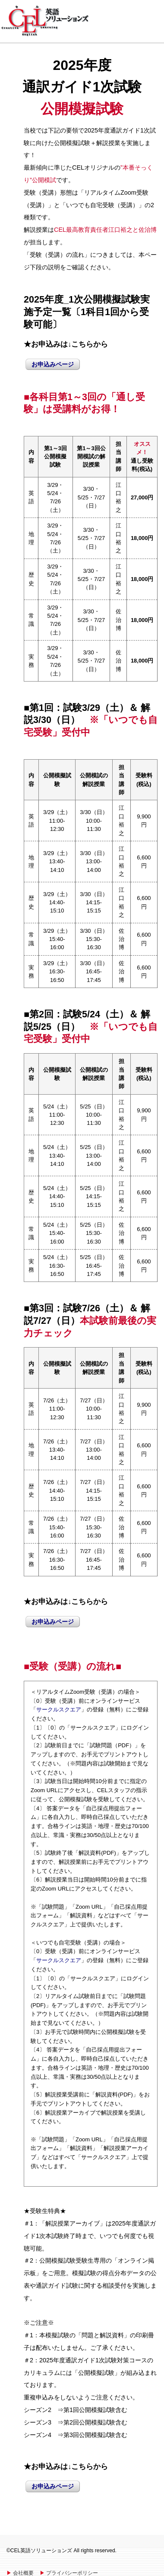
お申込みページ (53, 364)
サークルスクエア (58, 1709)
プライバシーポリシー (72, 2573)
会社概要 (23, 2573)
